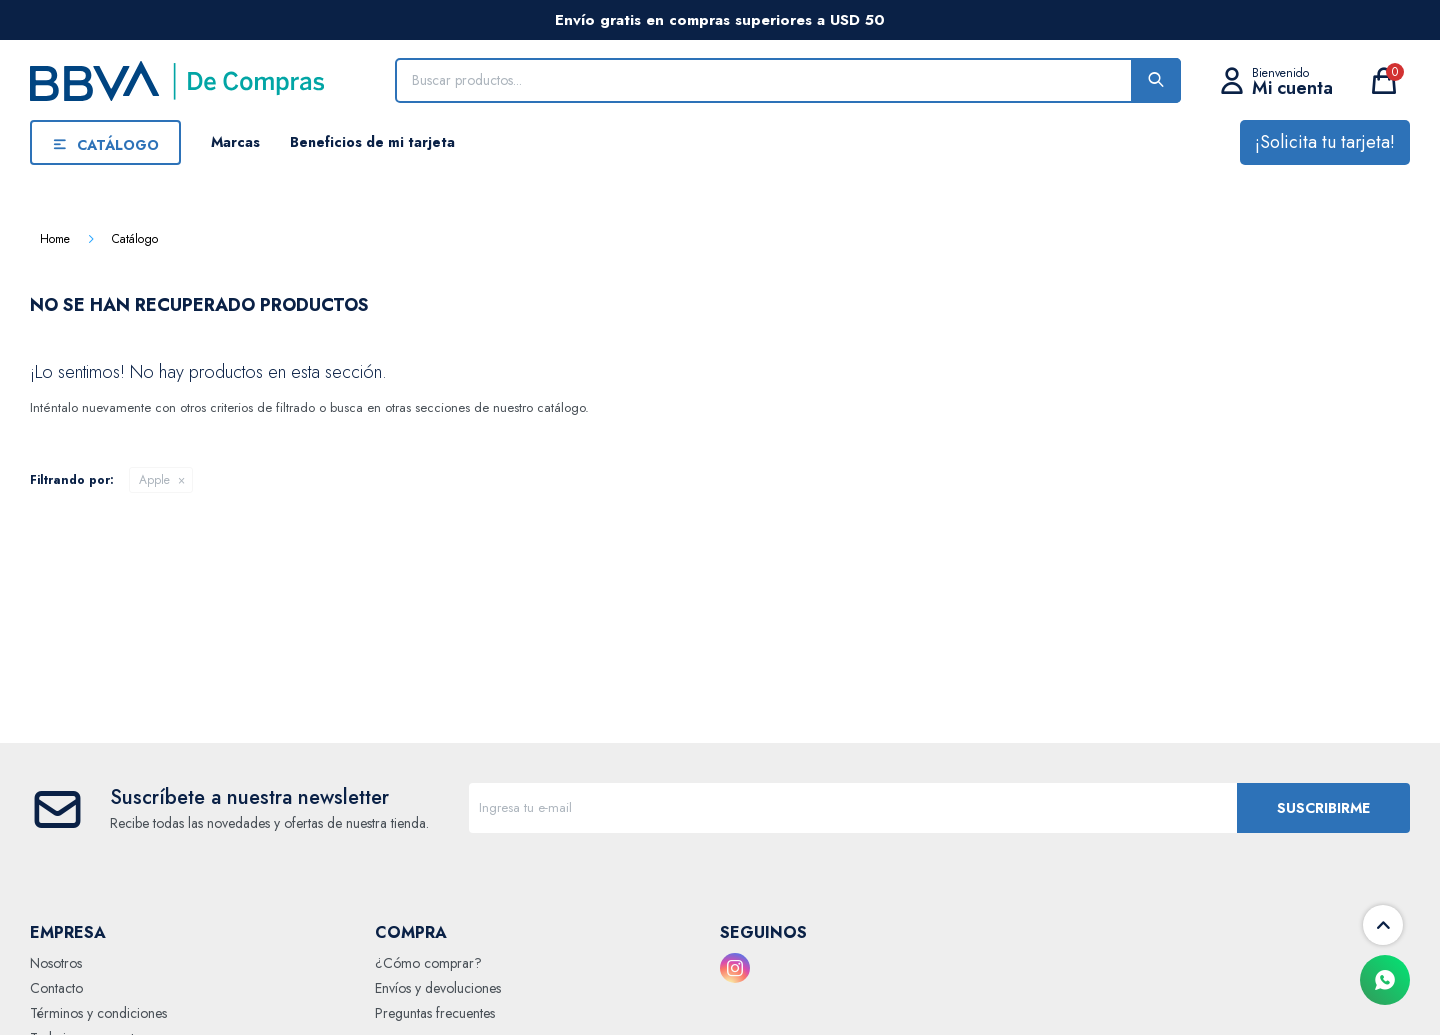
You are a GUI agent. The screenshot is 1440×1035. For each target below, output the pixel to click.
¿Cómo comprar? (428, 963)
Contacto (56, 988)
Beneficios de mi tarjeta (372, 142)
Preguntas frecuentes (435, 1013)
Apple (154, 480)
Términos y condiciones (98, 1013)
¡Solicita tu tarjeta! (1325, 142)
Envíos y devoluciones (438, 988)
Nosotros (56, 963)
